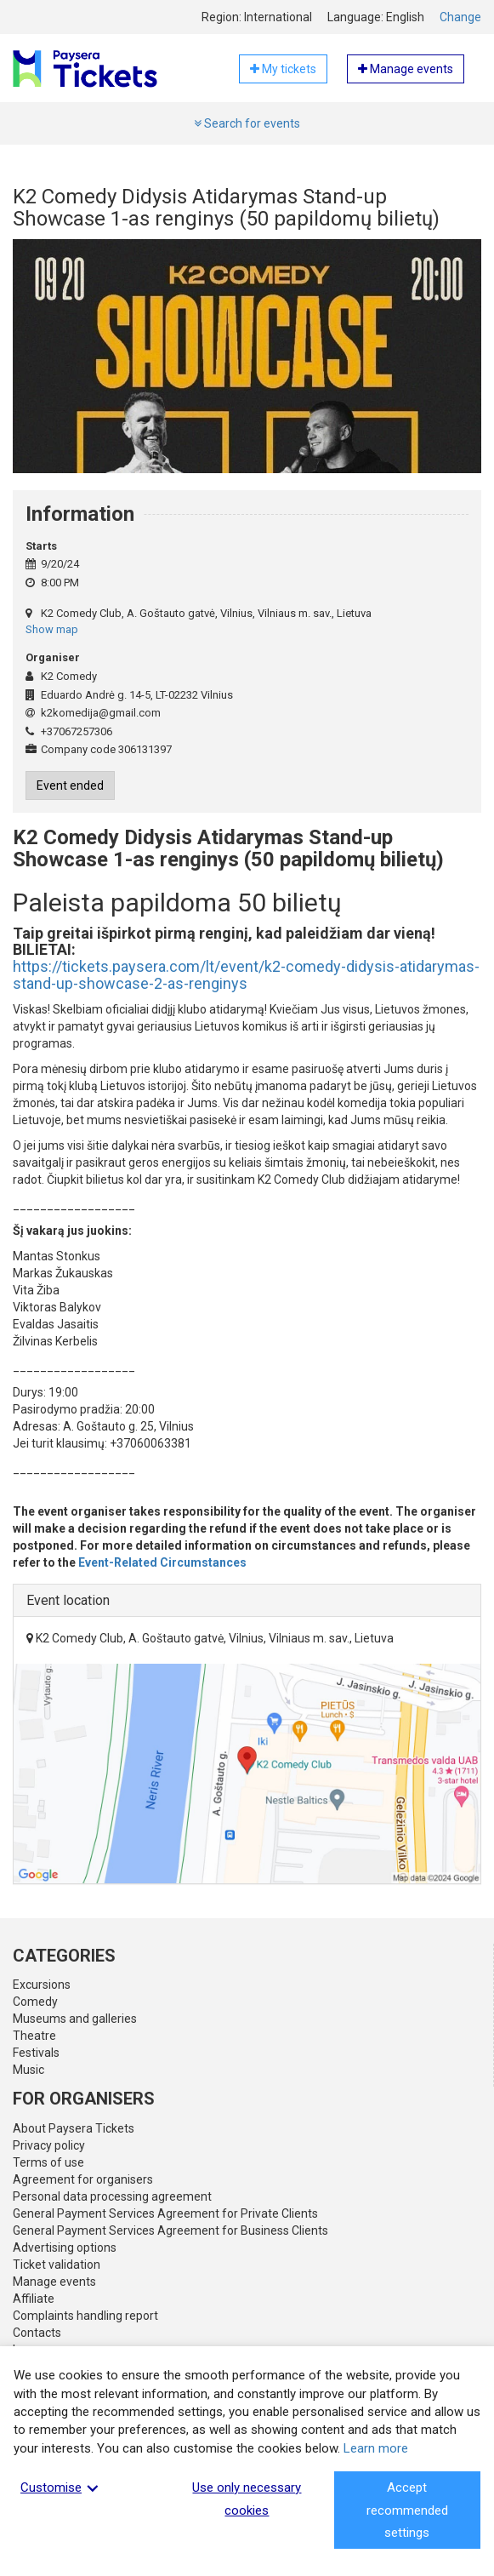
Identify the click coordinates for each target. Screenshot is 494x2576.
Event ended (70, 785)
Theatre (34, 2035)
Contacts (37, 2332)
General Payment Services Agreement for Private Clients (165, 2213)
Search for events (247, 123)
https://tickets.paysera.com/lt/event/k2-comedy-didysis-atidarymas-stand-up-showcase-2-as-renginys (246, 974)
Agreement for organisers (83, 2179)
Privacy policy (49, 2145)
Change (460, 17)
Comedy (35, 2001)
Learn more (376, 2448)
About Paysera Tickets (73, 2128)
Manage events (54, 2281)
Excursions (42, 1984)
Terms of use (48, 2162)
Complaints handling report (85, 2315)
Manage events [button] (405, 69)
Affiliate (33, 2298)
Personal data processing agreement (112, 2196)
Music (28, 2069)
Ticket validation (56, 2264)
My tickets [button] (283, 69)
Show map (52, 629)
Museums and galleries (75, 2018)
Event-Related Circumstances (162, 1562)
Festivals (36, 2052)
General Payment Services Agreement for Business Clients (170, 2230)
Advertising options (64, 2247)
